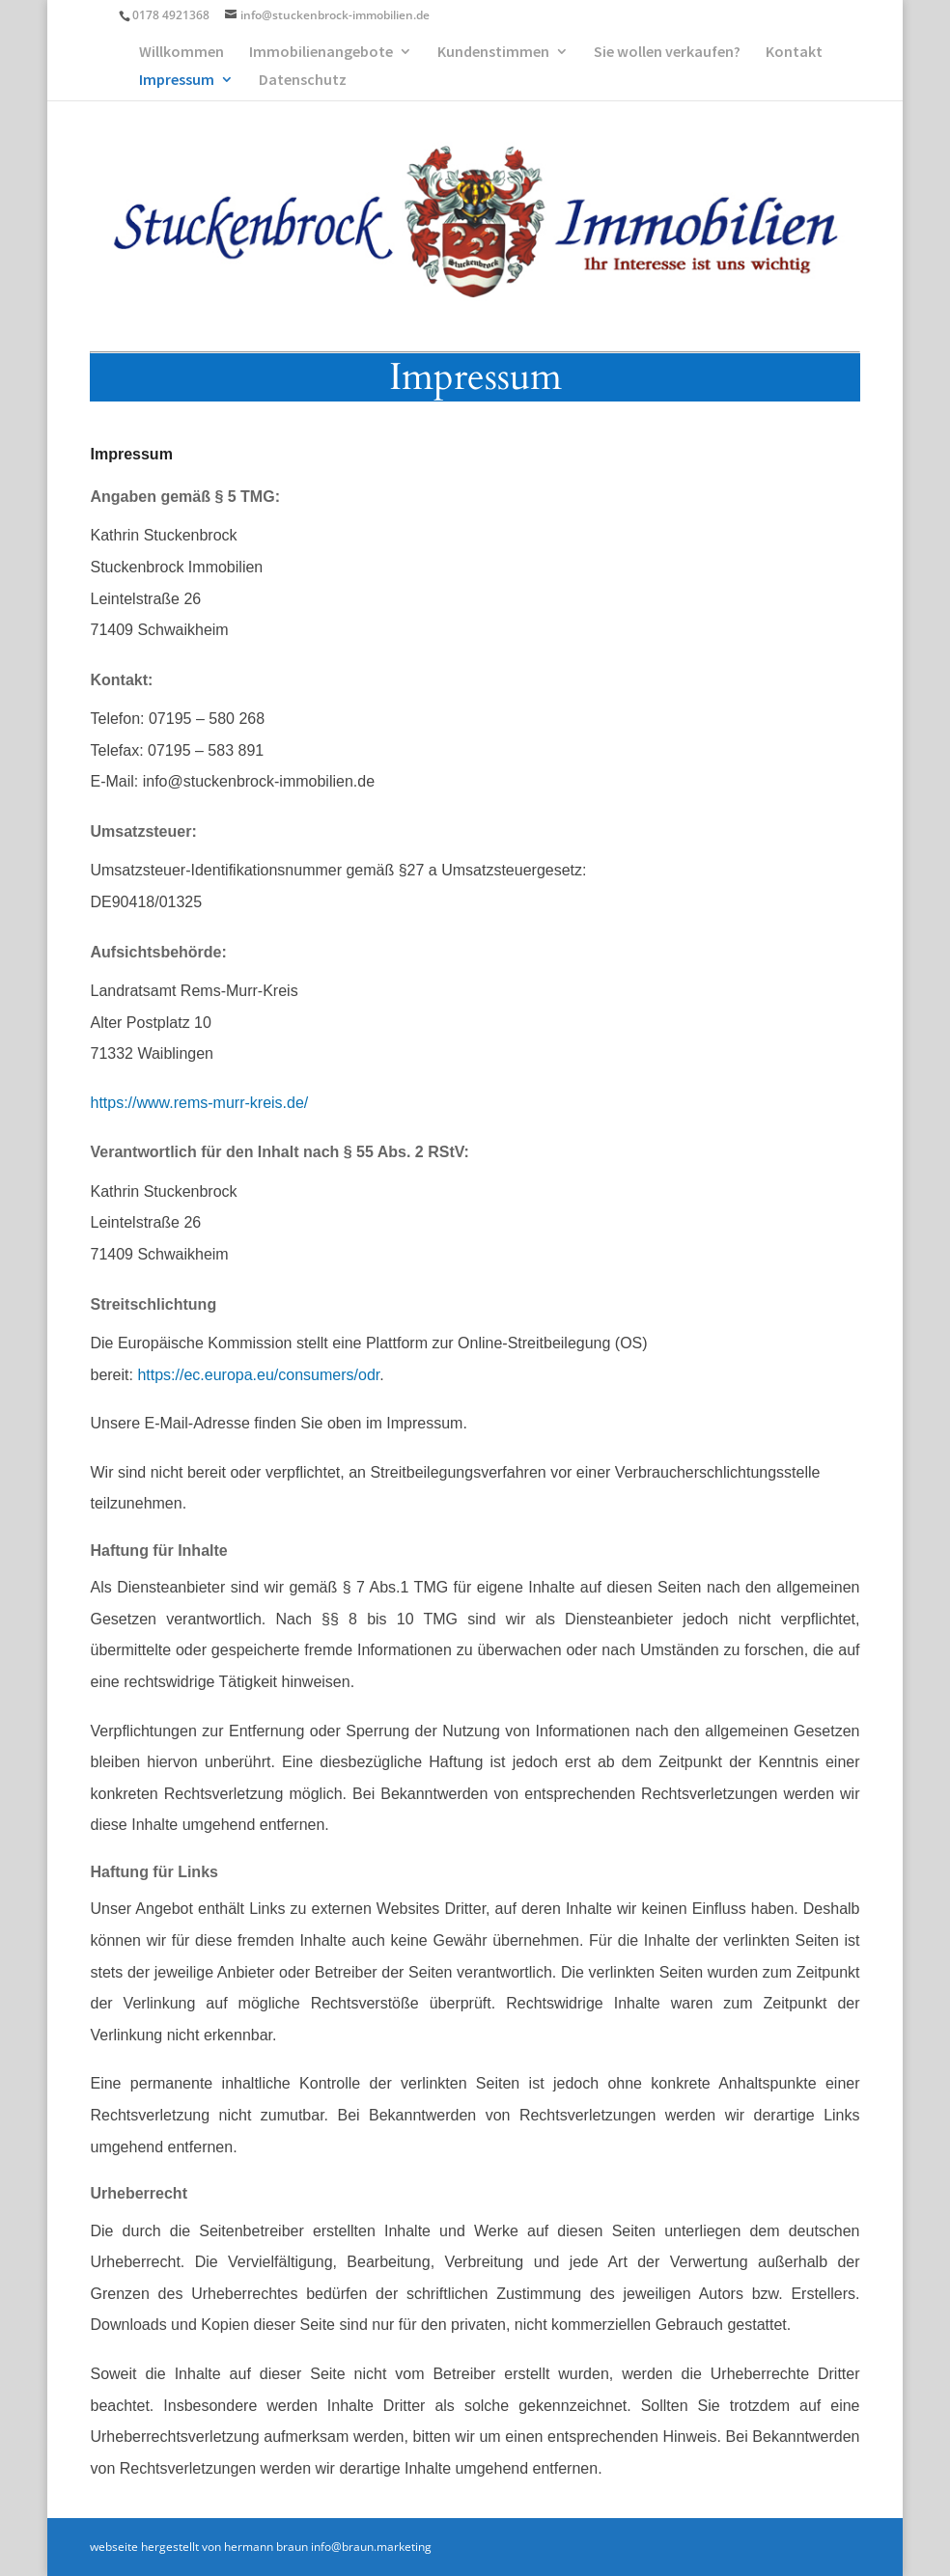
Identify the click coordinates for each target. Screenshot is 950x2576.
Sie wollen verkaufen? (667, 52)
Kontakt (794, 52)
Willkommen (181, 52)
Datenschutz (303, 80)
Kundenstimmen (493, 52)
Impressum (176, 80)
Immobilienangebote (321, 52)
